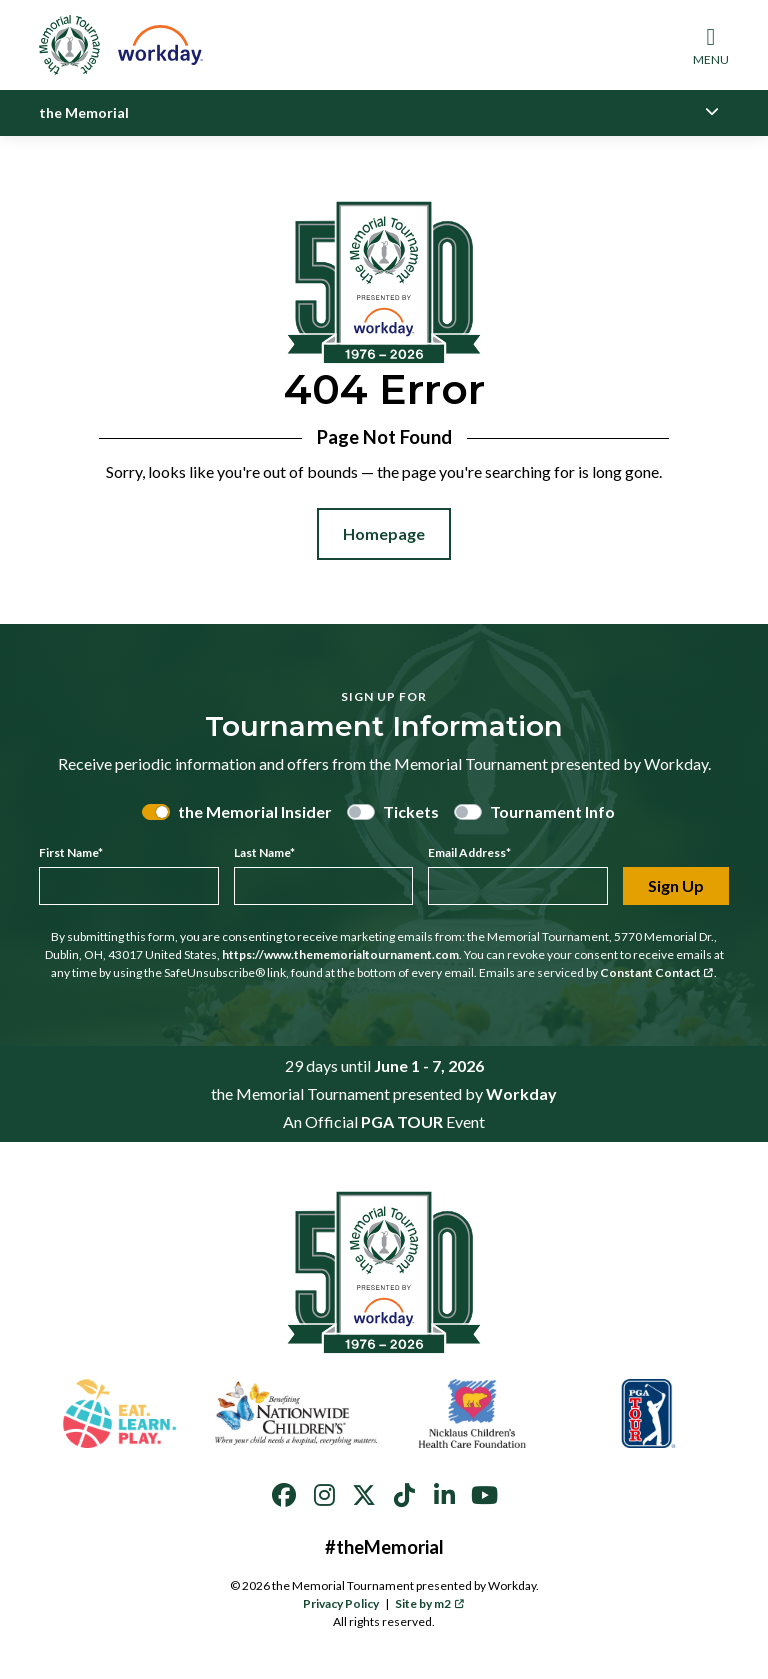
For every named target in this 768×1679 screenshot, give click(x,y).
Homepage (384, 533)
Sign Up (676, 885)
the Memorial (84, 112)
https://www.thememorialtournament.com (340, 954)
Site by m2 (429, 1603)
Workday (521, 1093)
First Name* (71, 852)
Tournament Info (552, 811)
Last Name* (264, 852)
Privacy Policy (341, 1603)
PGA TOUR (402, 1121)
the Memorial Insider (255, 811)
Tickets (411, 811)
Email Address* (469, 852)
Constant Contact (657, 972)
